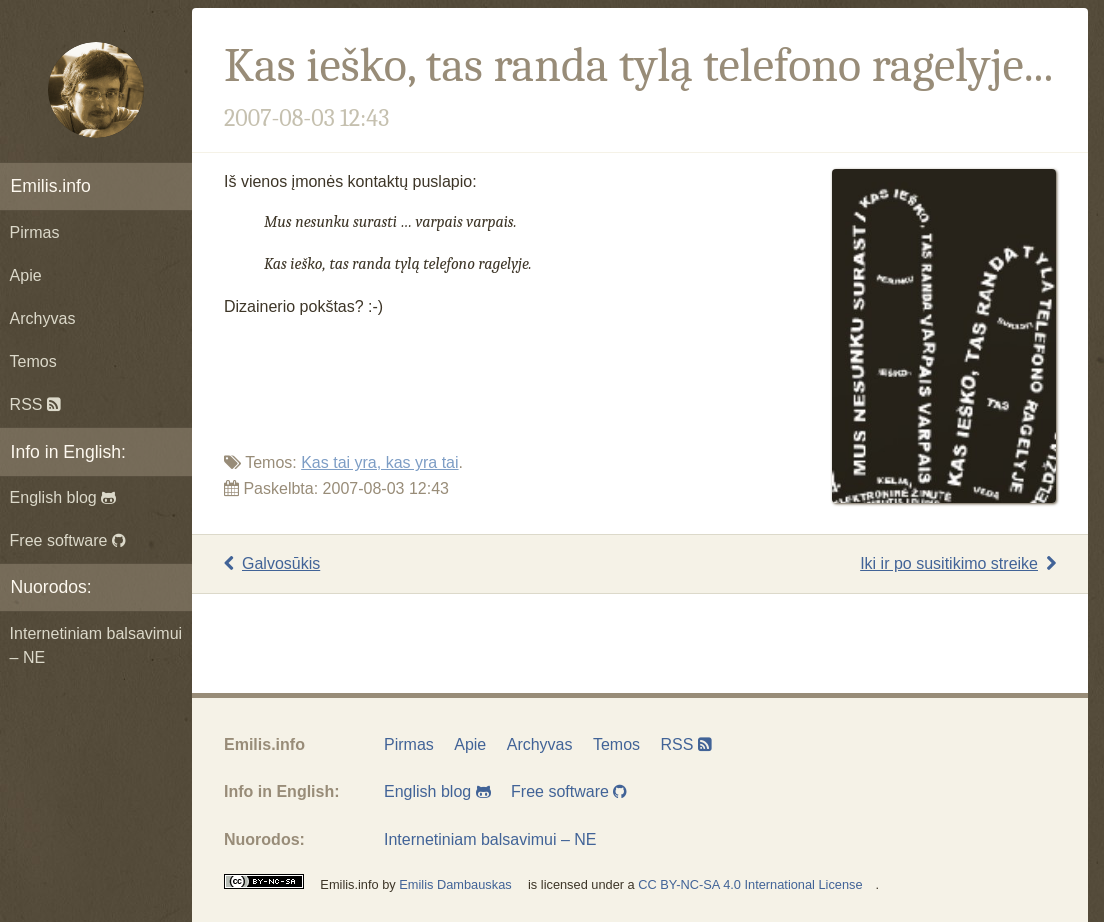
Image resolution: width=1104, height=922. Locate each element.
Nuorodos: (51, 587)
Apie (26, 275)
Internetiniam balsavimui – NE (96, 645)
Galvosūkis (272, 563)
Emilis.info (51, 186)
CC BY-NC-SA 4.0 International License (750, 884)
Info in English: (68, 452)
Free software (68, 540)
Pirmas (35, 232)
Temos (33, 361)
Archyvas (43, 318)
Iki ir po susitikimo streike (958, 563)
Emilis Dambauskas (455, 884)
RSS (35, 404)
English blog (63, 497)
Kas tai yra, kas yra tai (379, 462)
